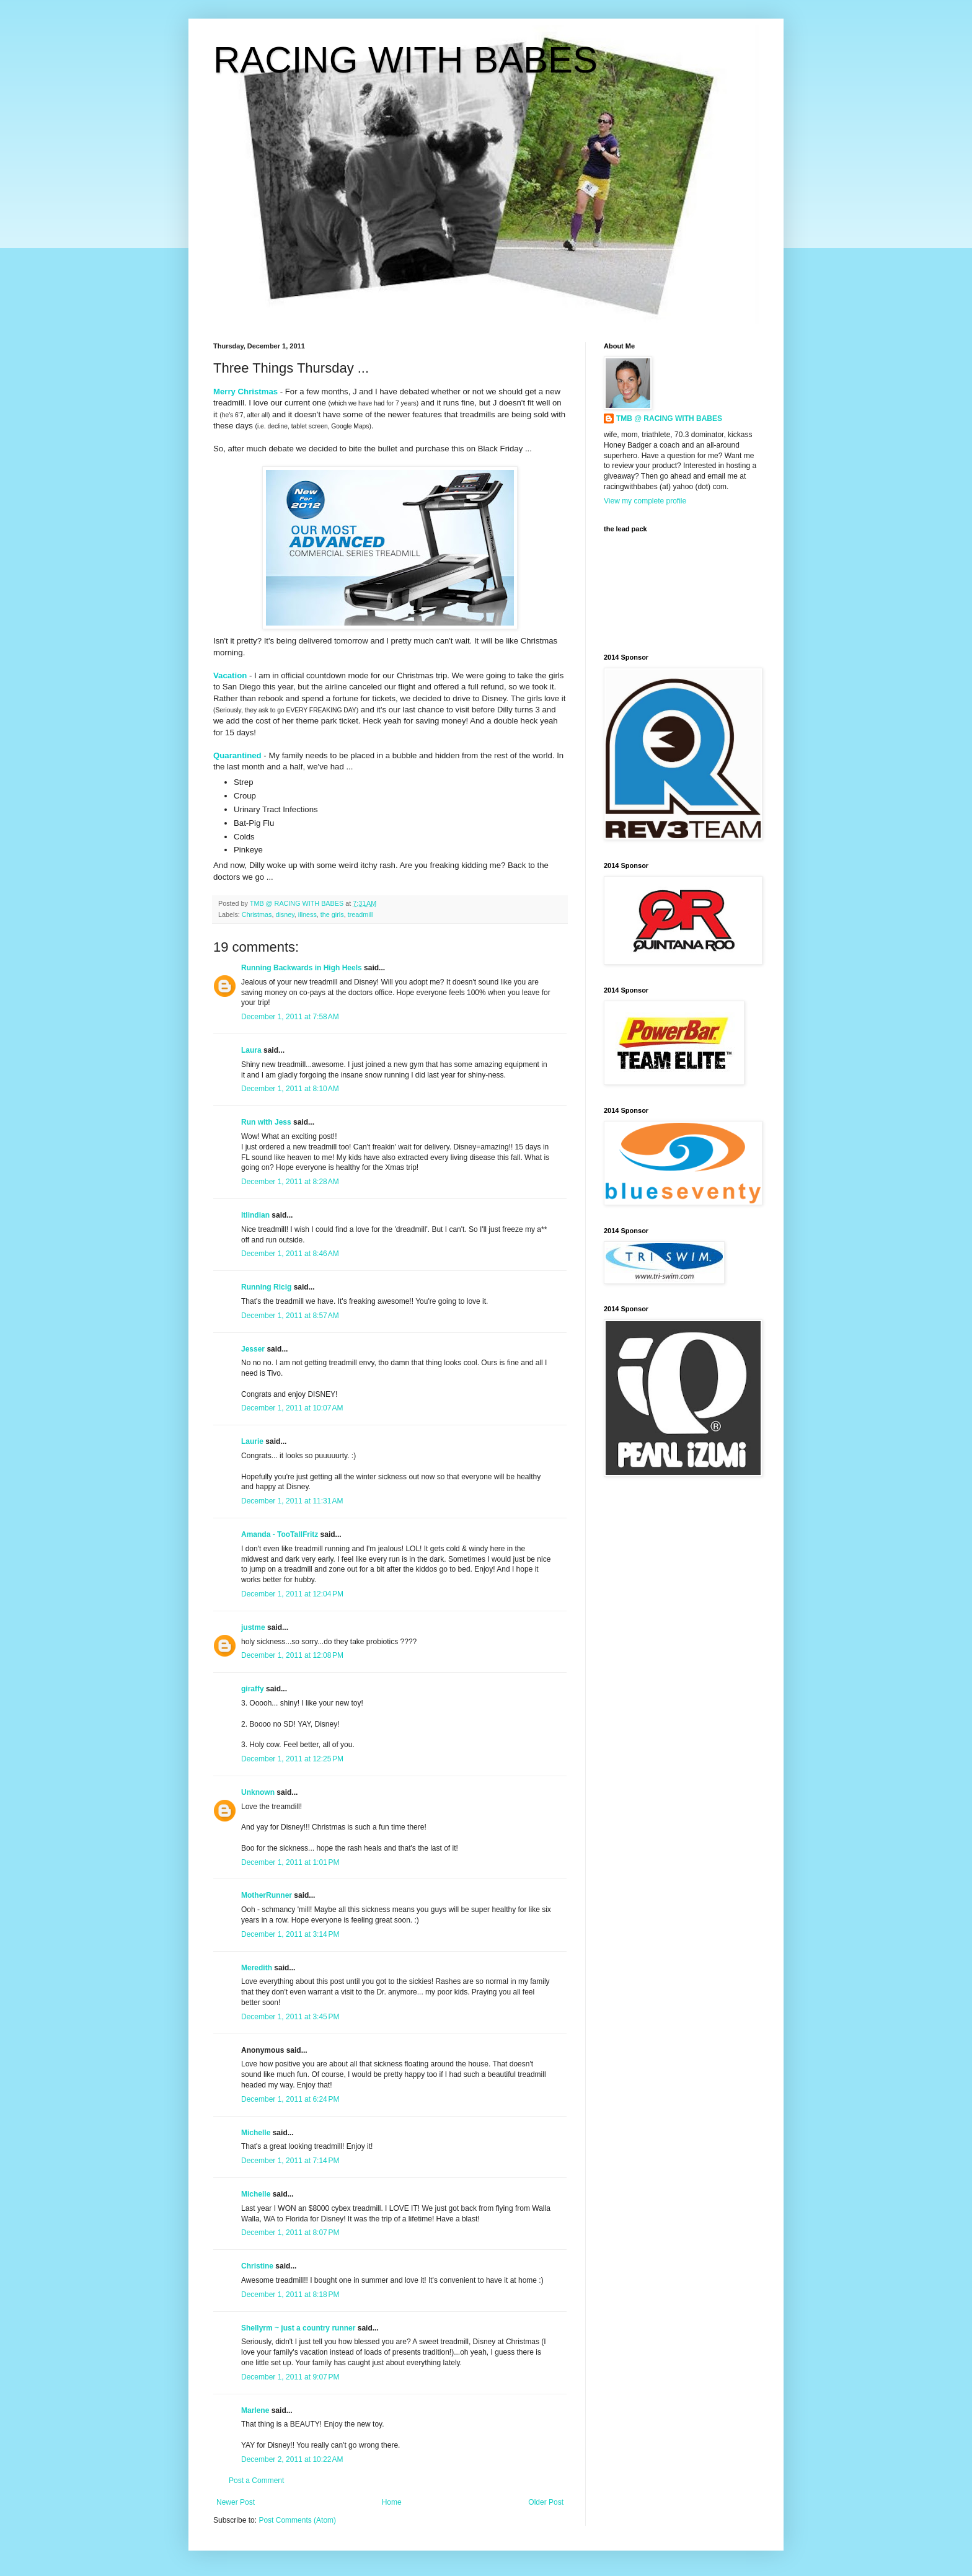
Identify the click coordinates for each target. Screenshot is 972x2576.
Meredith (256, 1967)
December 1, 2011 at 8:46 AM (290, 1253)
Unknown (258, 1792)
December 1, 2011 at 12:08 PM (292, 1655)
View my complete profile (645, 501)
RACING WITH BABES (405, 60)
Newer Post (235, 2502)
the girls (332, 914)
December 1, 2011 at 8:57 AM (290, 1315)
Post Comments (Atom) (297, 2520)
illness (307, 914)
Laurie (252, 1441)
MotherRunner (266, 1895)
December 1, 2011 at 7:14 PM (290, 2160)
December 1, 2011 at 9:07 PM (290, 2377)
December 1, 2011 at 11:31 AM (292, 1501)
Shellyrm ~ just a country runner (298, 2328)
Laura (251, 1050)
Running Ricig (266, 1287)
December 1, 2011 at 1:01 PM (290, 1862)
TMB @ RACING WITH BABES (669, 418)
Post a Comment (256, 2480)
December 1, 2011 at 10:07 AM (292, 1408)
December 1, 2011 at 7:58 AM (290, 1016)
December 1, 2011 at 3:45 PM (290, 2016)
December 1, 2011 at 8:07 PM (290, 2232)
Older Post (545, 2502)
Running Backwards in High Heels (301, 967)
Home (392, 2502)
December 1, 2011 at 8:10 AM (290, 1088)
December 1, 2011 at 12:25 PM (292, 1759)
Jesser (253, 1349)
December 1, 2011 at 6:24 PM (290, 2099)
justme (253, 1627)
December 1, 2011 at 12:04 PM (292, 1594)
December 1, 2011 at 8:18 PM (290, 2294)
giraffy (252, 1688)
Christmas (257, 914)
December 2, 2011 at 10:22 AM (292, 2459)
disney (284, 914)
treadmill (360, 914)
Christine (257, 2266)
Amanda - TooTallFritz (279, 1534)
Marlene (255, 2410)
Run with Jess (266, 1122)
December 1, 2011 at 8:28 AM (290, 1181)
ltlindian (255, 1215)
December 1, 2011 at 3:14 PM (290, 1934)
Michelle (255, 2132)
